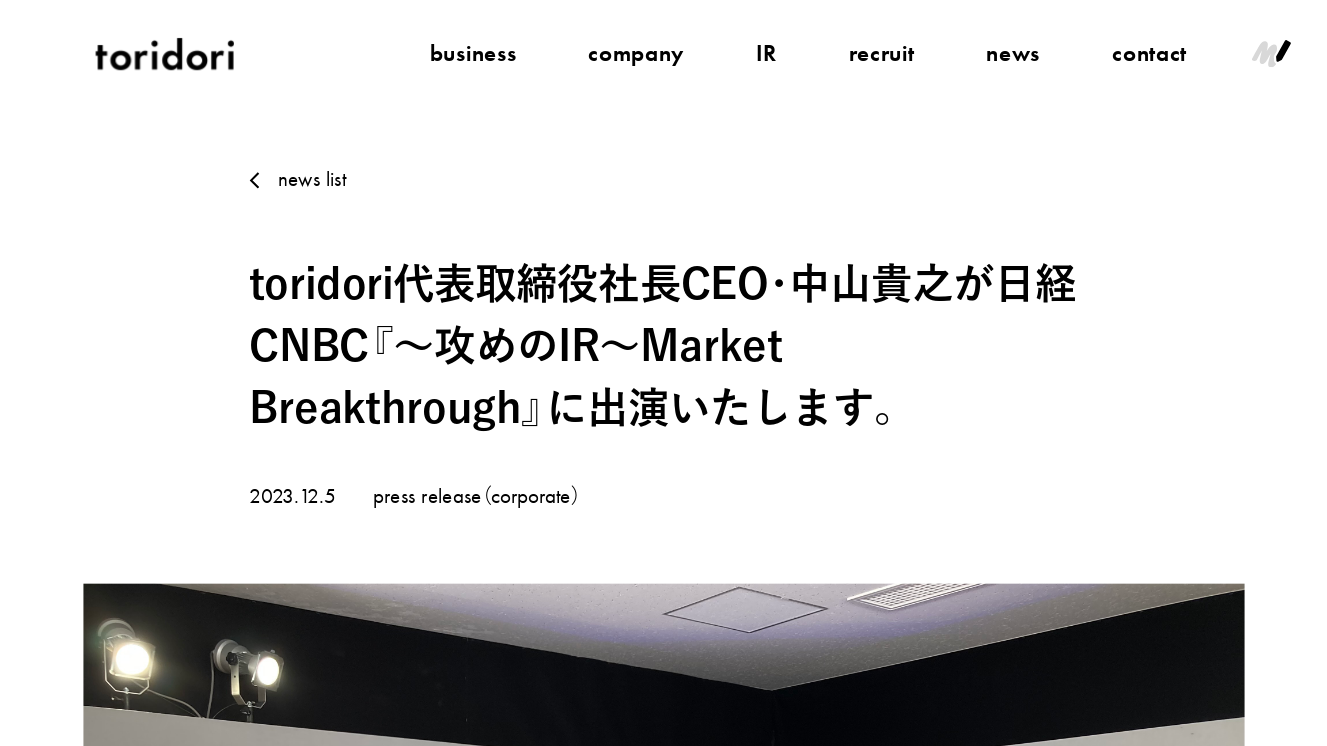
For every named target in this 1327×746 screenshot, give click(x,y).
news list (311, 178)
